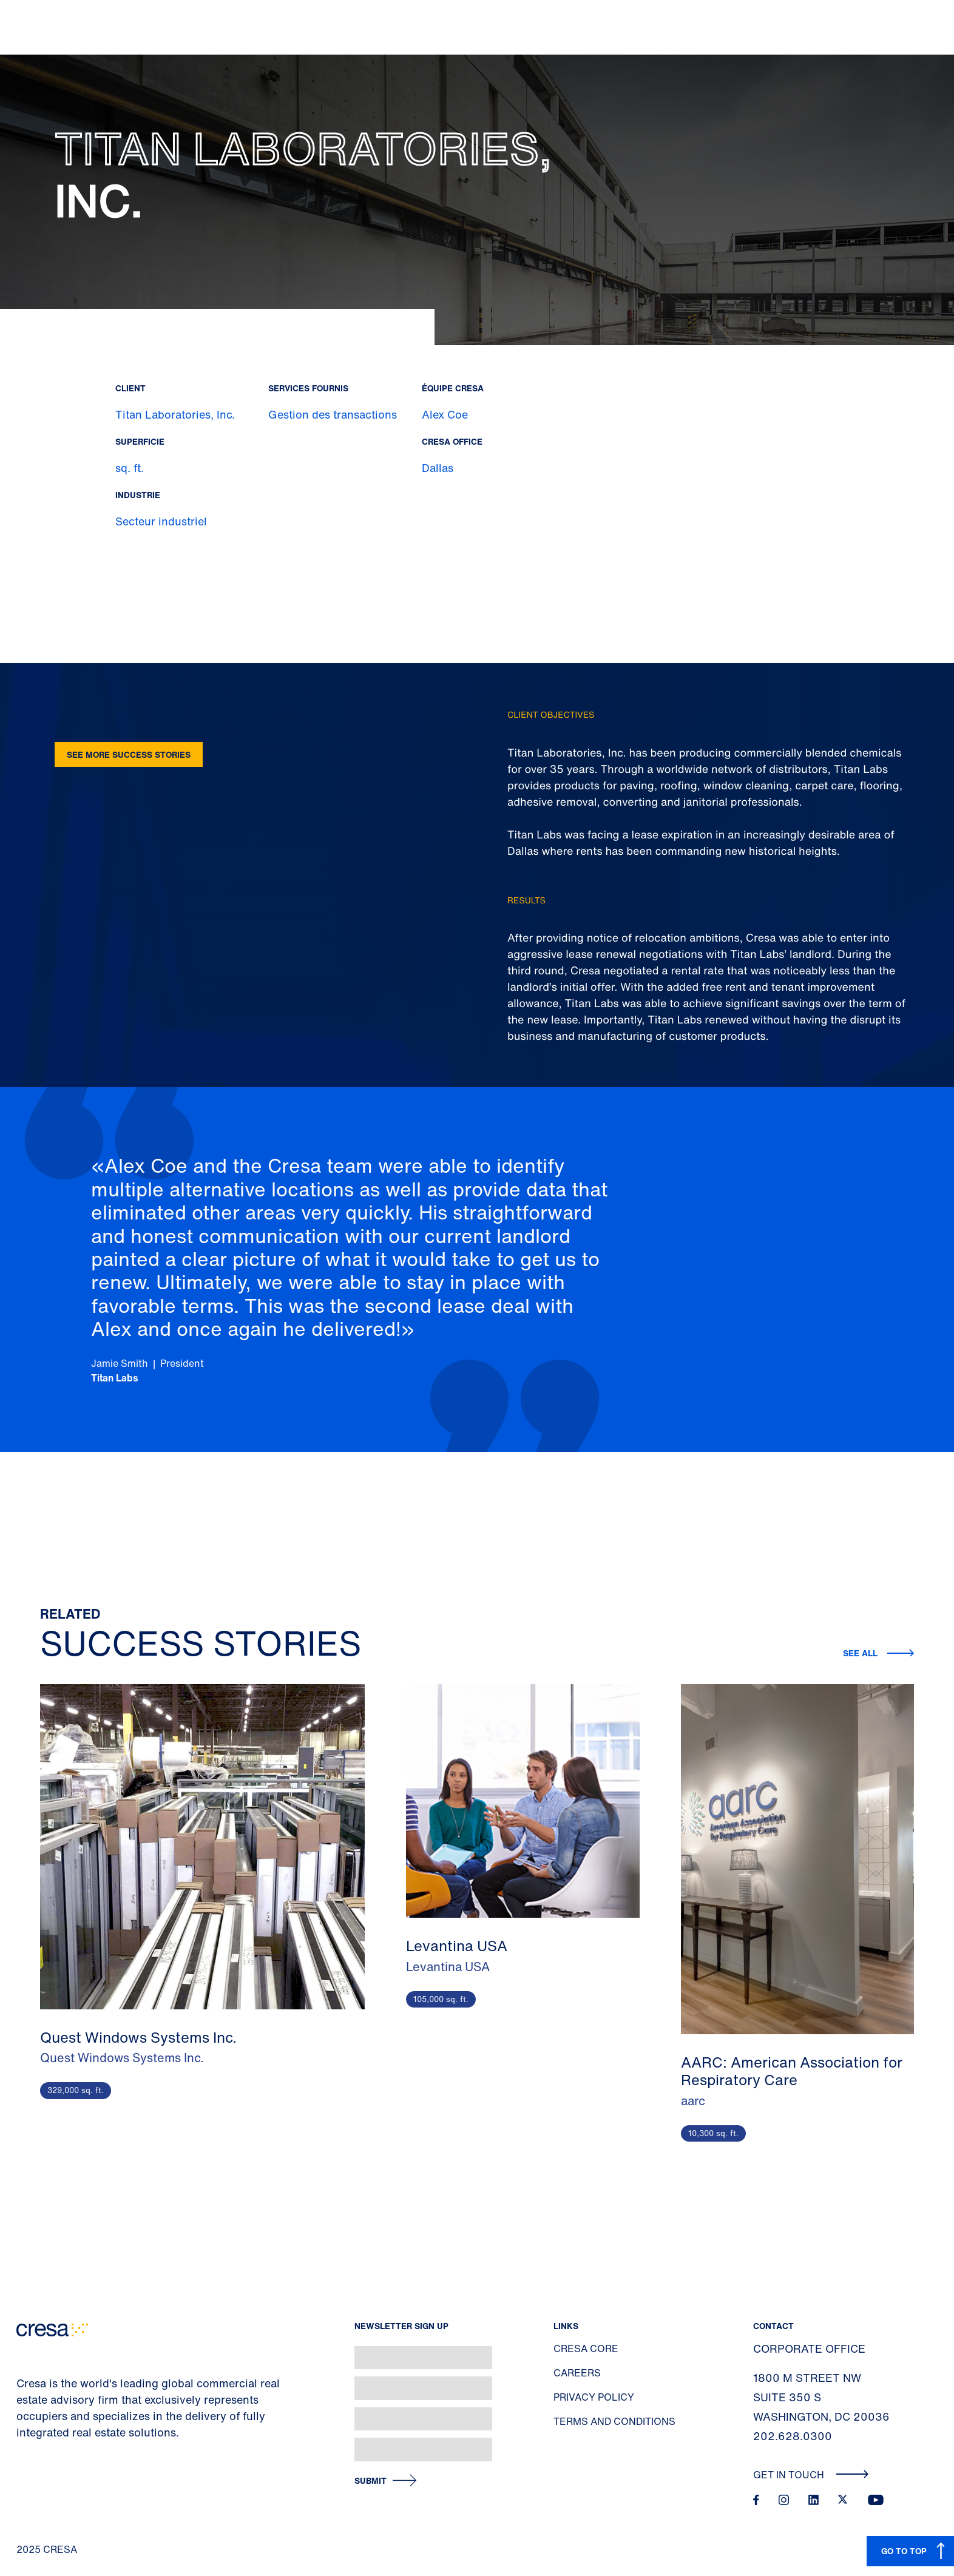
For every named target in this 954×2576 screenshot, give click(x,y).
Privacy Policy (593, 2397)
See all (860, 1653)
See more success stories (129, 754)
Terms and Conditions (614, 2421)
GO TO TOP (904, 2550)
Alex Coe (445, 414)
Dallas (437, 468)
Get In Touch (811, 2474)
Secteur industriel (161, 521)
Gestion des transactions (332, 414)
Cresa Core (585, 2348)
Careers (577, 2372)
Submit (370, 2481)
